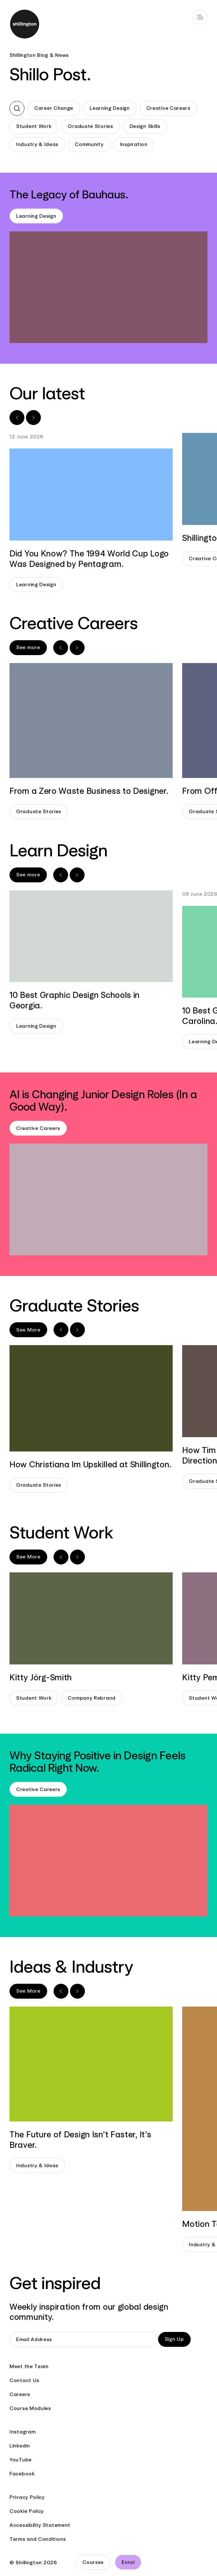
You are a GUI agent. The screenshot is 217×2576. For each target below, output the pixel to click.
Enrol (128, 2562)
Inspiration (134, 144)
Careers (20, 2394)
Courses (93, 2562)
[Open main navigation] (200, 17)
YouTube (21, 2460)
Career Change (53, 108)
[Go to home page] (108, 25)
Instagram (22, 2432)
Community (89, 144)
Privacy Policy (27, 2497)
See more (28, 647)
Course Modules (30, 2408)
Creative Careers (168, 108)
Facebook (22, 2474)
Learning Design (110, 108)
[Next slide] (33, 417)
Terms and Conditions (38, 2539)
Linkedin (20, 2446)
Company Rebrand (92, 1698)
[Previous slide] (17, 417)
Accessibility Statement (40, 2525)
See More (28, 1330)
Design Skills (145, 126)
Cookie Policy (27, 2511)
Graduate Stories (90, 126)
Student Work (33, 126)
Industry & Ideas (37, 144)
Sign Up (174, 2339)
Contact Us (24, 2380)
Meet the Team (29, 2366)
